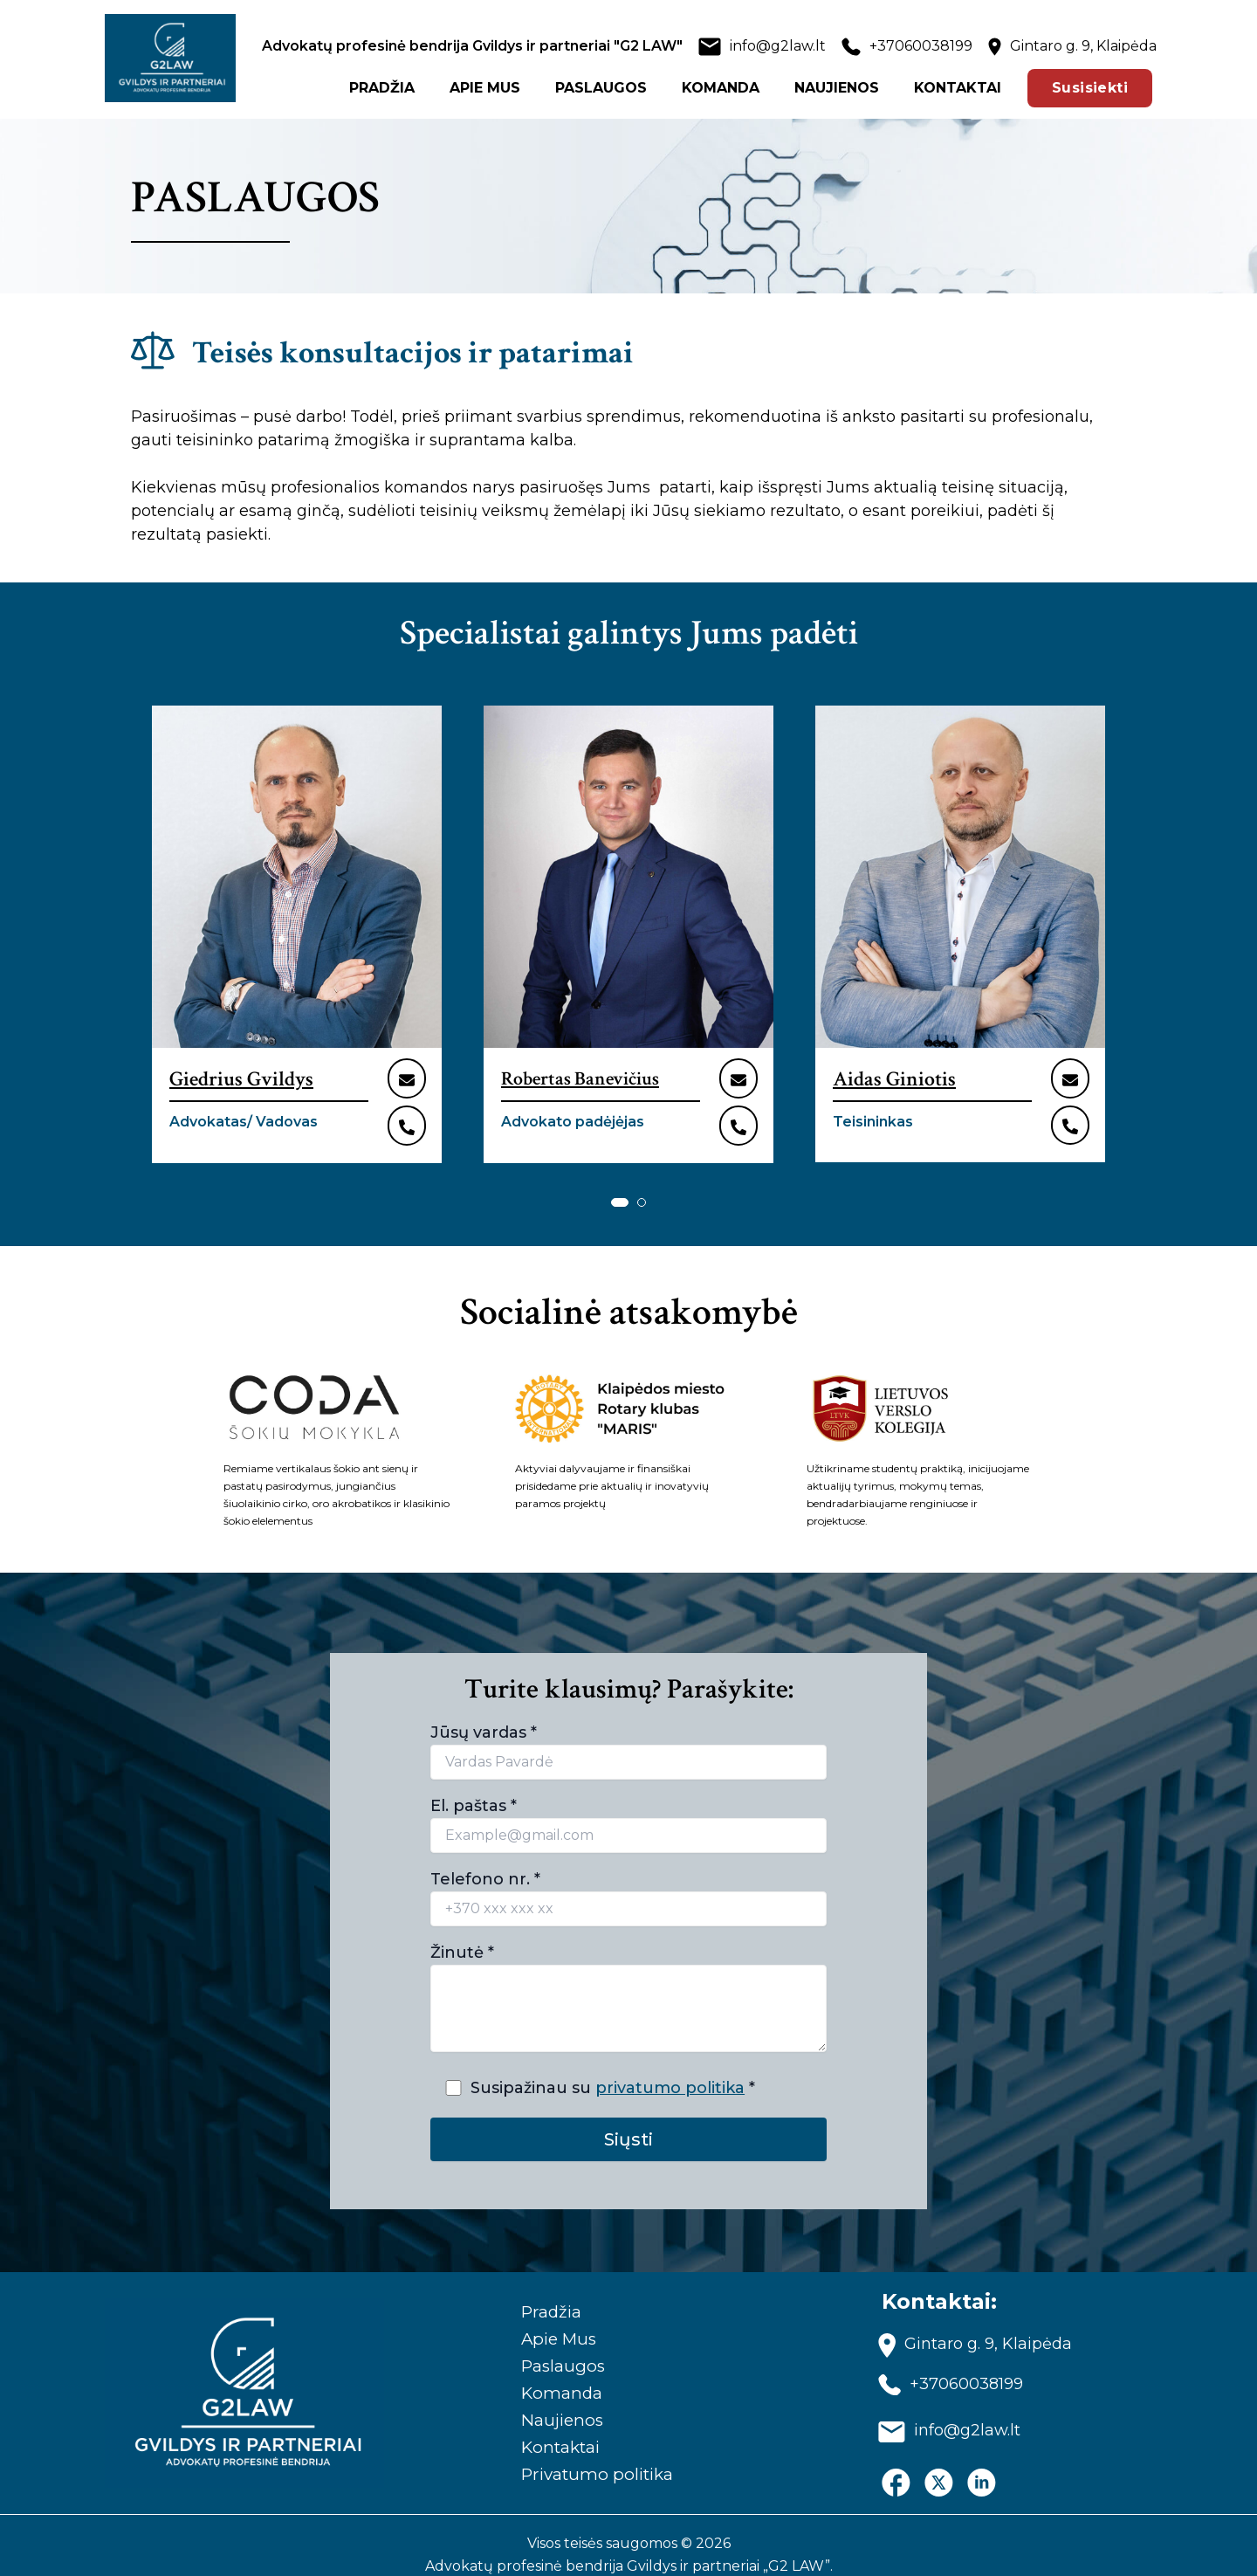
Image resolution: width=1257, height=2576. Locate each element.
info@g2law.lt (778, 46)
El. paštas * (628, 1805)
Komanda (552, 2372)
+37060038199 (920, 46)
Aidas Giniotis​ (894, 1078)
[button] (619, 1182)
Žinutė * (628, 1971)
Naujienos (553, 2401)
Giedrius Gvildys (241, 1078)
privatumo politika (670, 2067)
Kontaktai (552, 2430)
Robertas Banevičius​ (580, 1079)
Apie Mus (550, 2314)
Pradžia (542, 2286)
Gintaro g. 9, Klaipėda (1083, 46)
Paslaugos (553, 2343)
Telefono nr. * (628, 1878)
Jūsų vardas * (628, 1732)
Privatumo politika (590, 2459)
